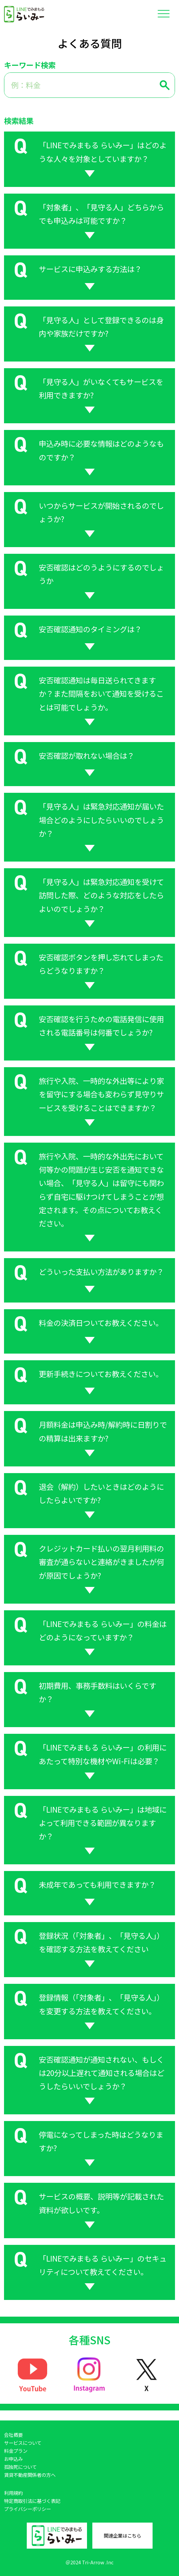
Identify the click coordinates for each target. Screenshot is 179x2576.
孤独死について (20, 2466)
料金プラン (15, 2450)
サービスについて (22, 2442)
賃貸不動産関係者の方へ (30, 2474)
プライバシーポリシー (27, 2508)
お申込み (13, 2458)
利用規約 (13, 2492)
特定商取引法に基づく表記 (32, 2500)
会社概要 (13, 2434)
